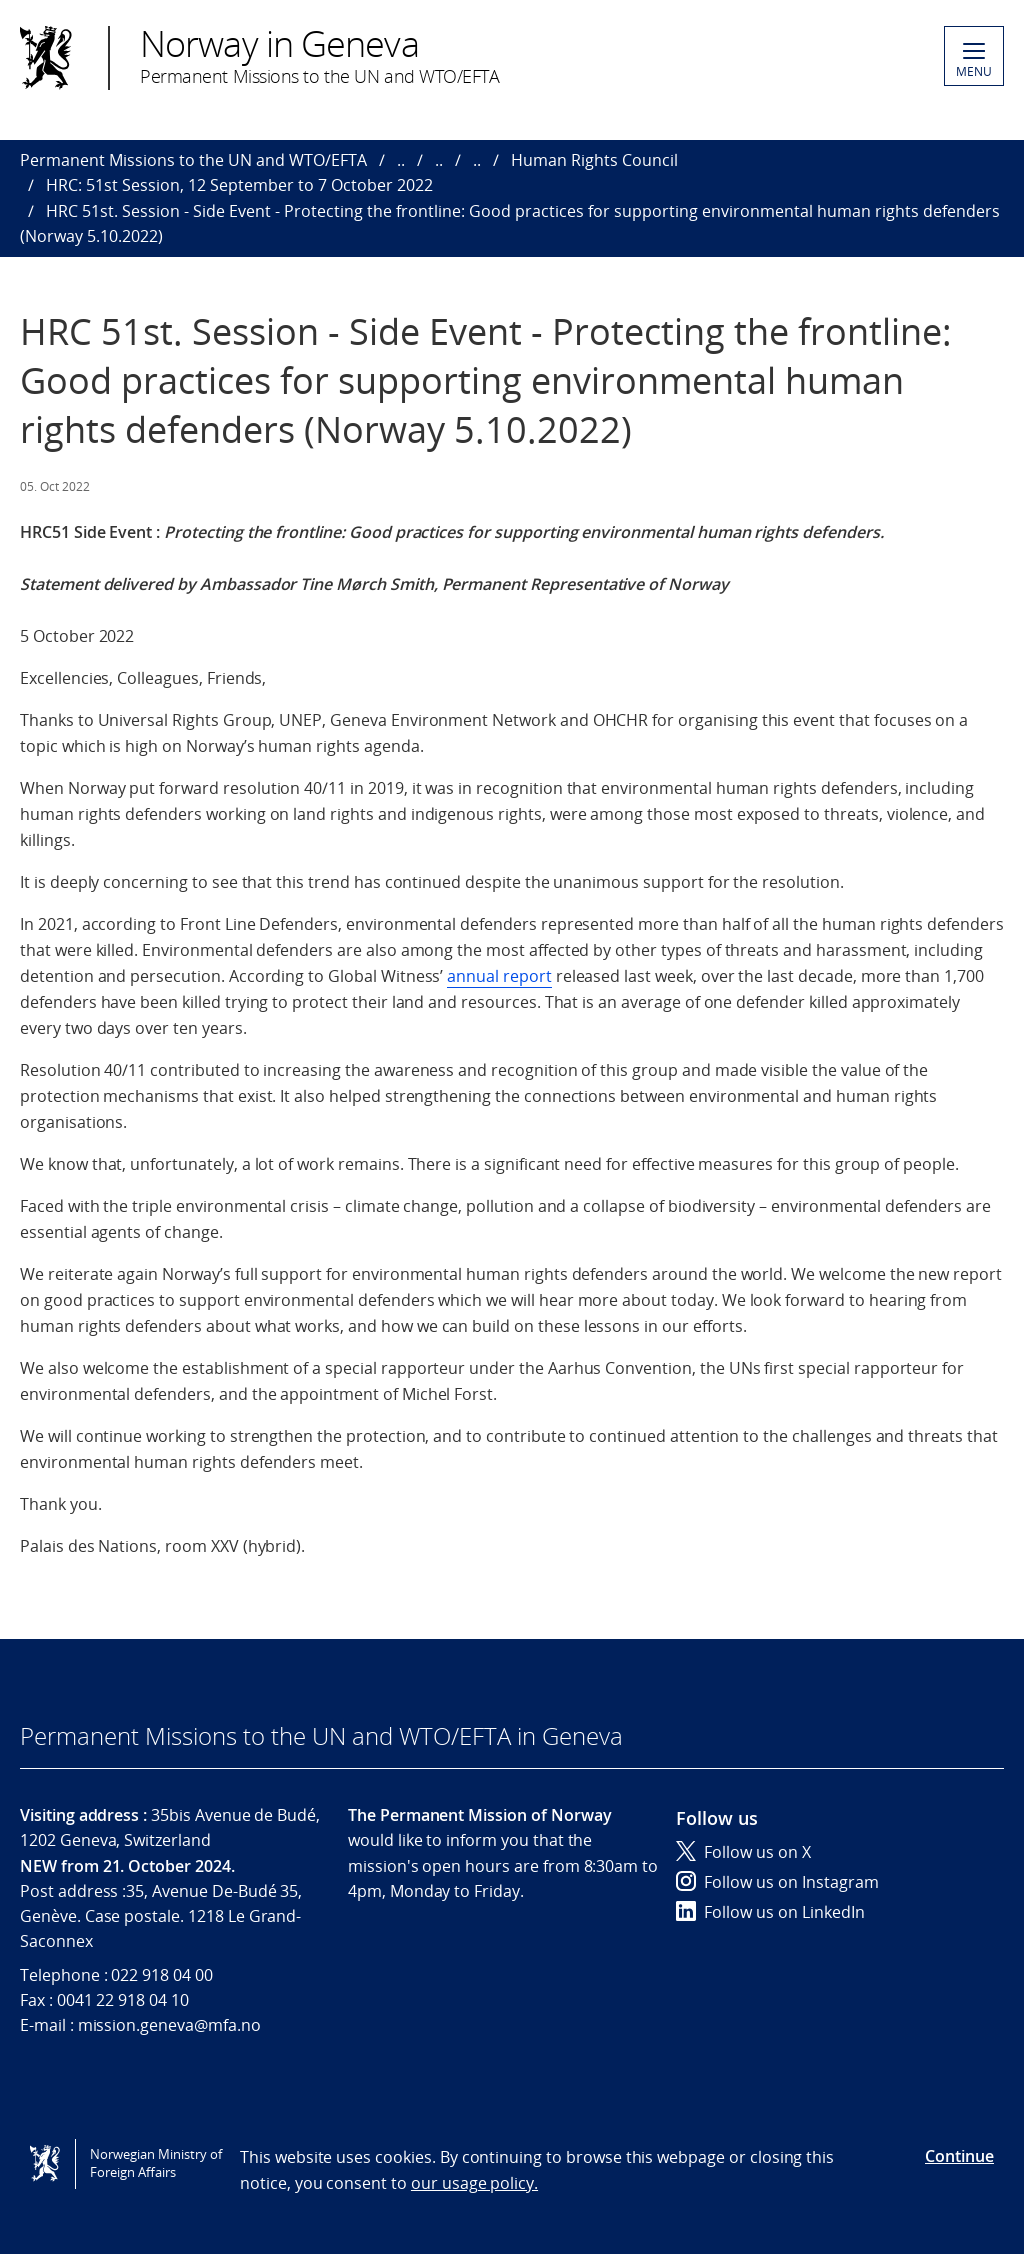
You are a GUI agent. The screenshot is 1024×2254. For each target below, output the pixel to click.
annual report (499, 976)
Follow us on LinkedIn (770, 1912)
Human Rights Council (594, 160)
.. (401, 160)
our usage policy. (474, 2183)
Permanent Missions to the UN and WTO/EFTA (193, 160)
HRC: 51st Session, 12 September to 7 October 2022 (239, 185)
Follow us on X (743, 1852)
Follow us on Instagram (777, 1882)
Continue (959, 2156)
